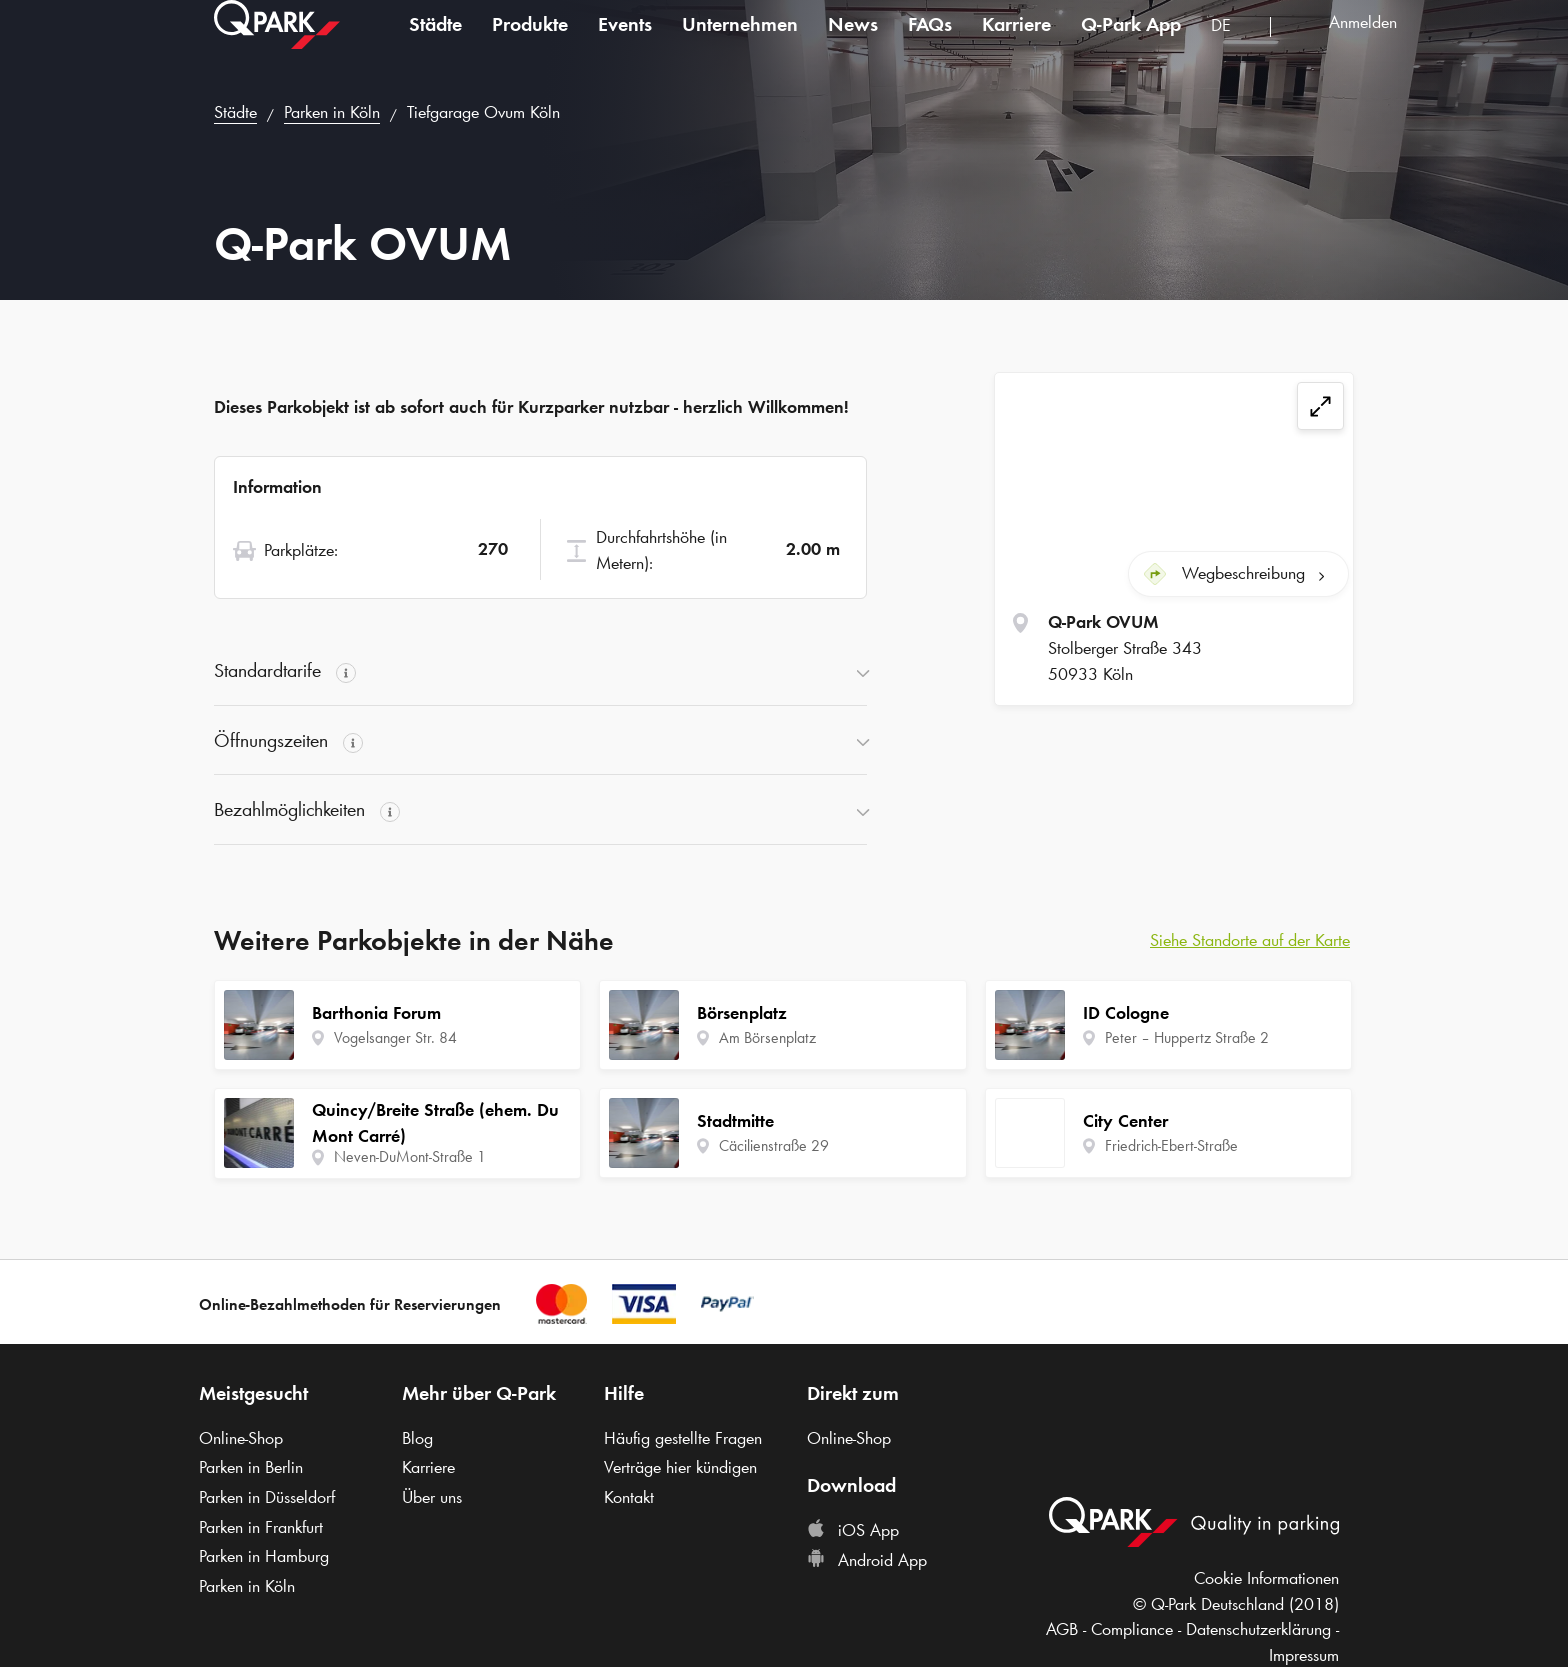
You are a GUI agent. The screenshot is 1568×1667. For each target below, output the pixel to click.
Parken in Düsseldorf (267, 1497)
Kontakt (629, 1497)
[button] (540, 671)
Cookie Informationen (1266, 1578)
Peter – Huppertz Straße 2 (1187, 1037)
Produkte (530, 44)
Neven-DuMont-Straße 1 (410, 1156)
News (853, 44)
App (1131, 44)
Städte (435, 44)
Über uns (432, 1497)
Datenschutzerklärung (1258, 1629)
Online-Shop (241, 1438)
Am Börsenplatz (767, 1037)
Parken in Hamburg (264, 1556)
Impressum (1304, 1655)
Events (625, 44)
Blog (417, 1438)
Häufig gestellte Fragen (683, 1438)
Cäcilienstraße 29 (774, 1145)
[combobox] (1233, 47)
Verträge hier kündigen (680, 1467)
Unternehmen (740, 44)
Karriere (1016, 44)
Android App (867, 1560)
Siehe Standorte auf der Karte (1250, 940)
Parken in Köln (332, 112)
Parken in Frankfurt (261, 1527)
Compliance (1132, 1629)
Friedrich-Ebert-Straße (1171, 1145)
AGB (1062, 1629)
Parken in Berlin (251, 1467)
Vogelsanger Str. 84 (395, 1037)
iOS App (853, 1530)
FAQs (930, 44)
